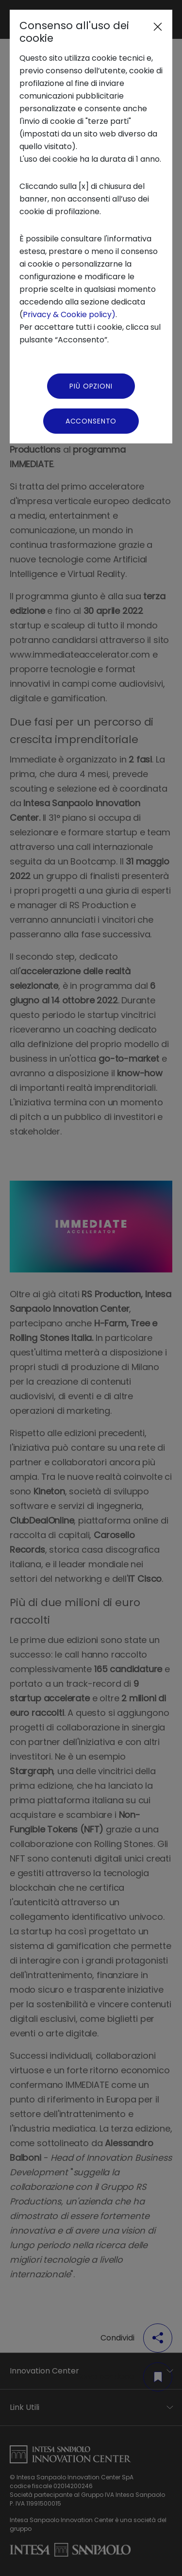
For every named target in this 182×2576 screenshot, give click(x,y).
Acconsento (91, 421)
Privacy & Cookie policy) (69, 314)
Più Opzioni (90, 386)
